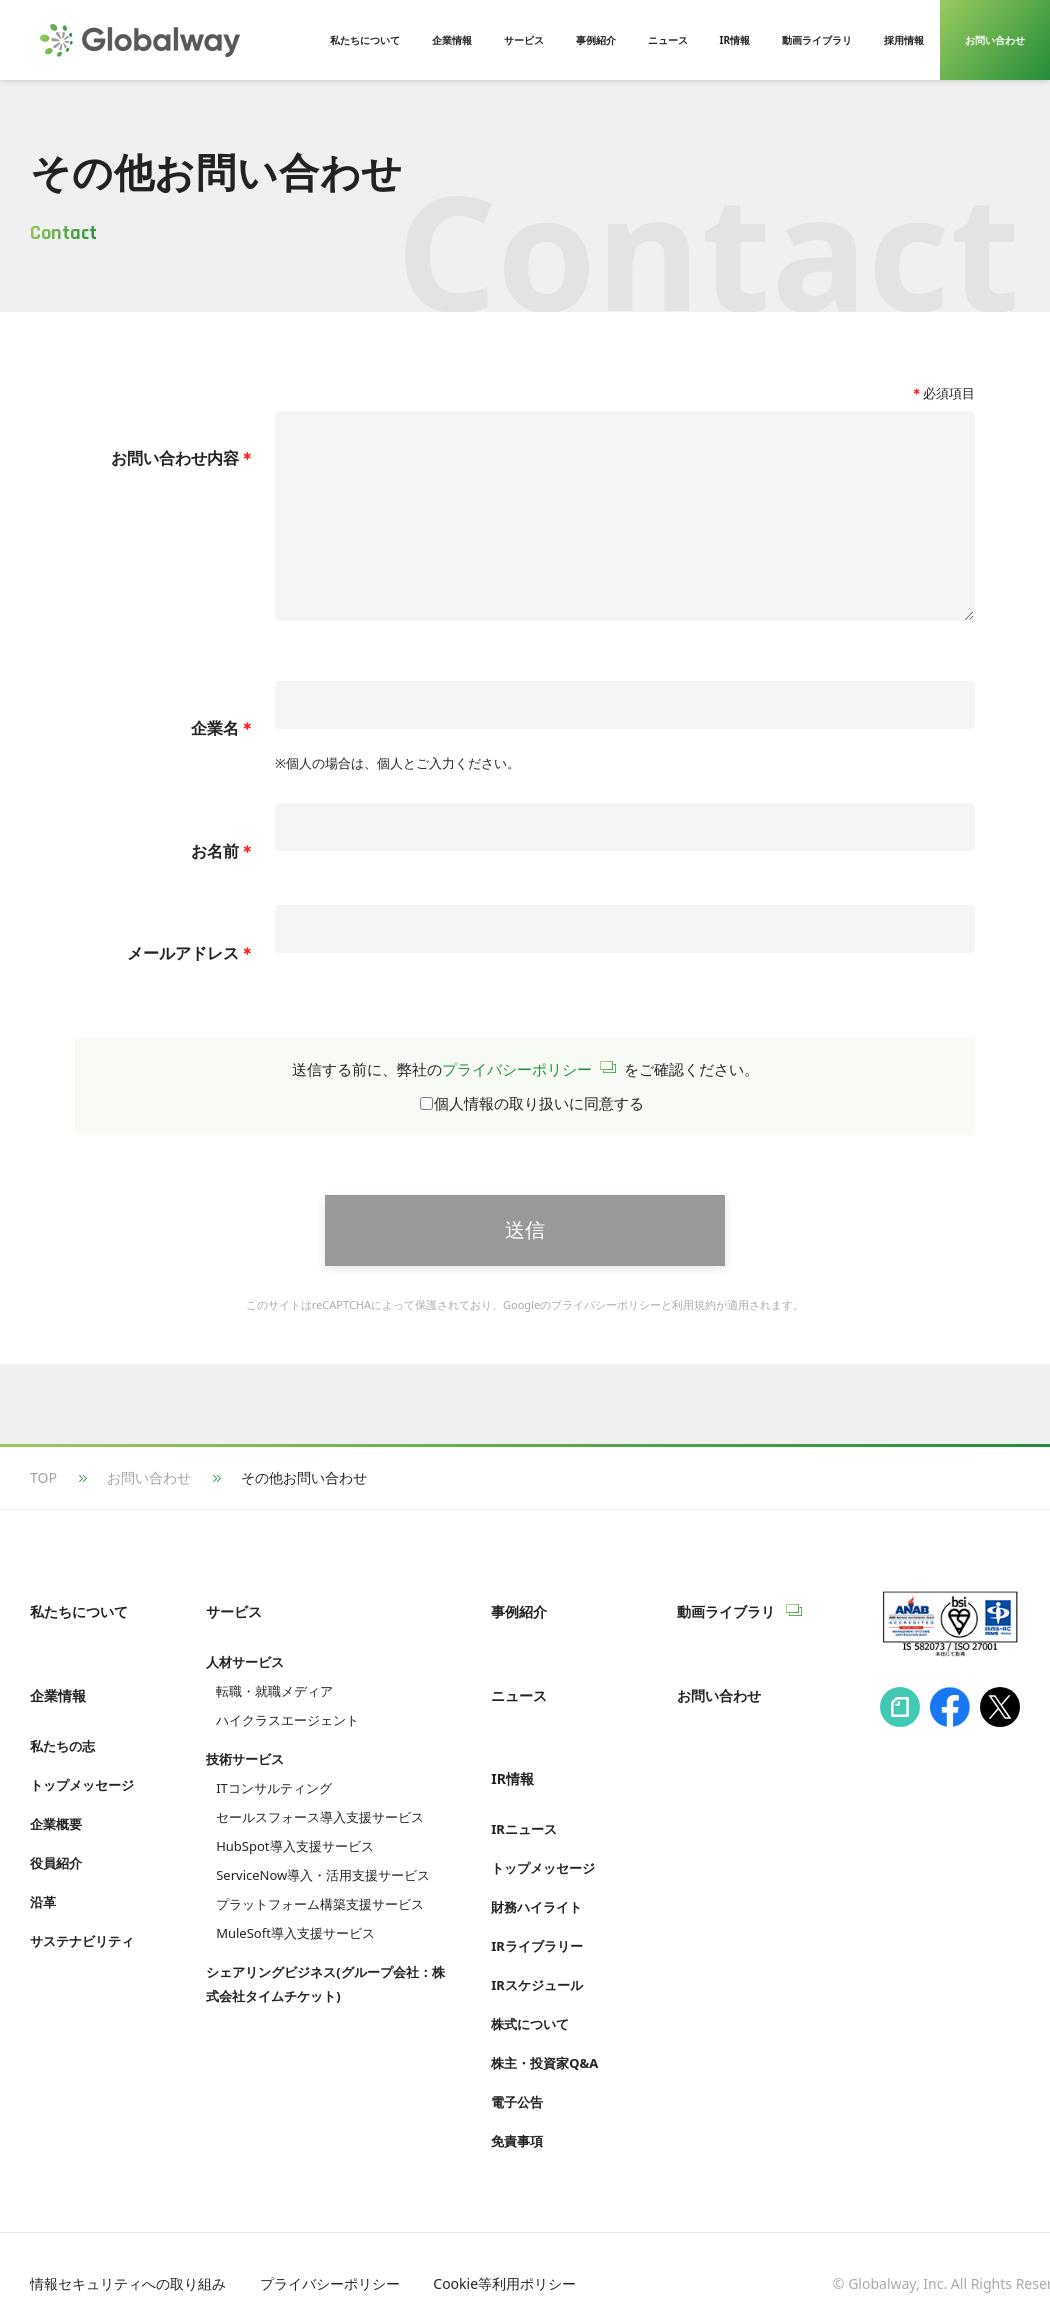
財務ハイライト (536, 1884)
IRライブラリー (537, 1923)
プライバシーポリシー (517, 1109)
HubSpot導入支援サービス (294, 1865)
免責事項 (517, 2118)
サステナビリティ (82, 1938)
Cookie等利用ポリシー (504, 2260)
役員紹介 (56, 1860)
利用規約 (694, 1344)
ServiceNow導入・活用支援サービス (323, 1894)
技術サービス (245, 1778)
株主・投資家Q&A (544, 2040)
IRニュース (524, 1806)
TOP (43, 1517)
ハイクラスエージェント (287, 1739)
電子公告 (517, 2079)
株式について (530, 2001)
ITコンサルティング (274, 1807)
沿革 (43, 1899)
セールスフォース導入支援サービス (320, 1836)
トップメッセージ (82, 1782)
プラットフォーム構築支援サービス (320, 1923)
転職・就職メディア (274, 1710)
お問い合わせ (149, 1517)
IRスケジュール (537, 1962)
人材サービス (245, 1681)
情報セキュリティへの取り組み (128, 2260)
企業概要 (56, 1821)
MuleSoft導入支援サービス (295, 1952)
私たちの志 (62, 1743)
